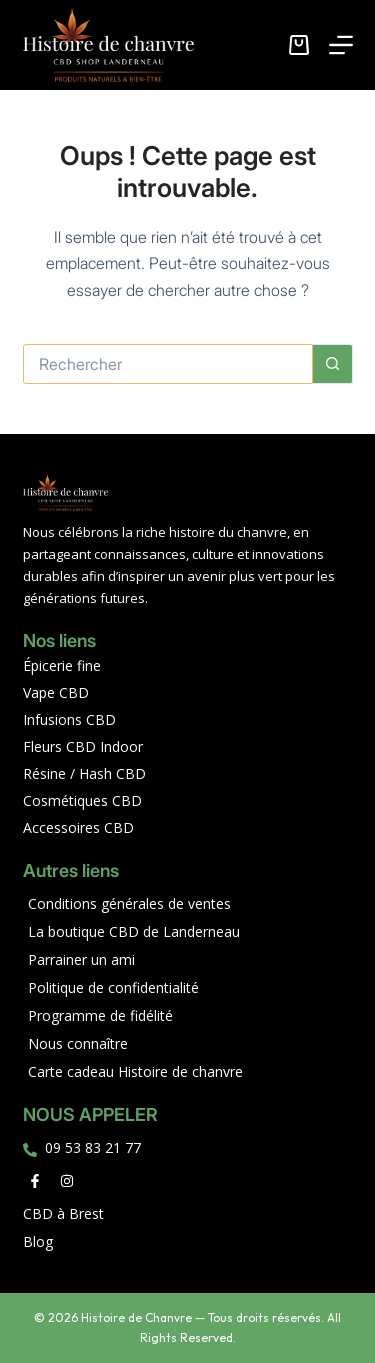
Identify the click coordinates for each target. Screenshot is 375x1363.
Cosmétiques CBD (82, 800)
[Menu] (341, 45)
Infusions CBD (69, 719)
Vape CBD (56, 692)
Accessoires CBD (78, 827)
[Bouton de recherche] (333, 364)
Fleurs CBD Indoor (83, 746)
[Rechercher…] (168, 364)
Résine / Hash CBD (84, 773)
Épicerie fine (62, 665)
